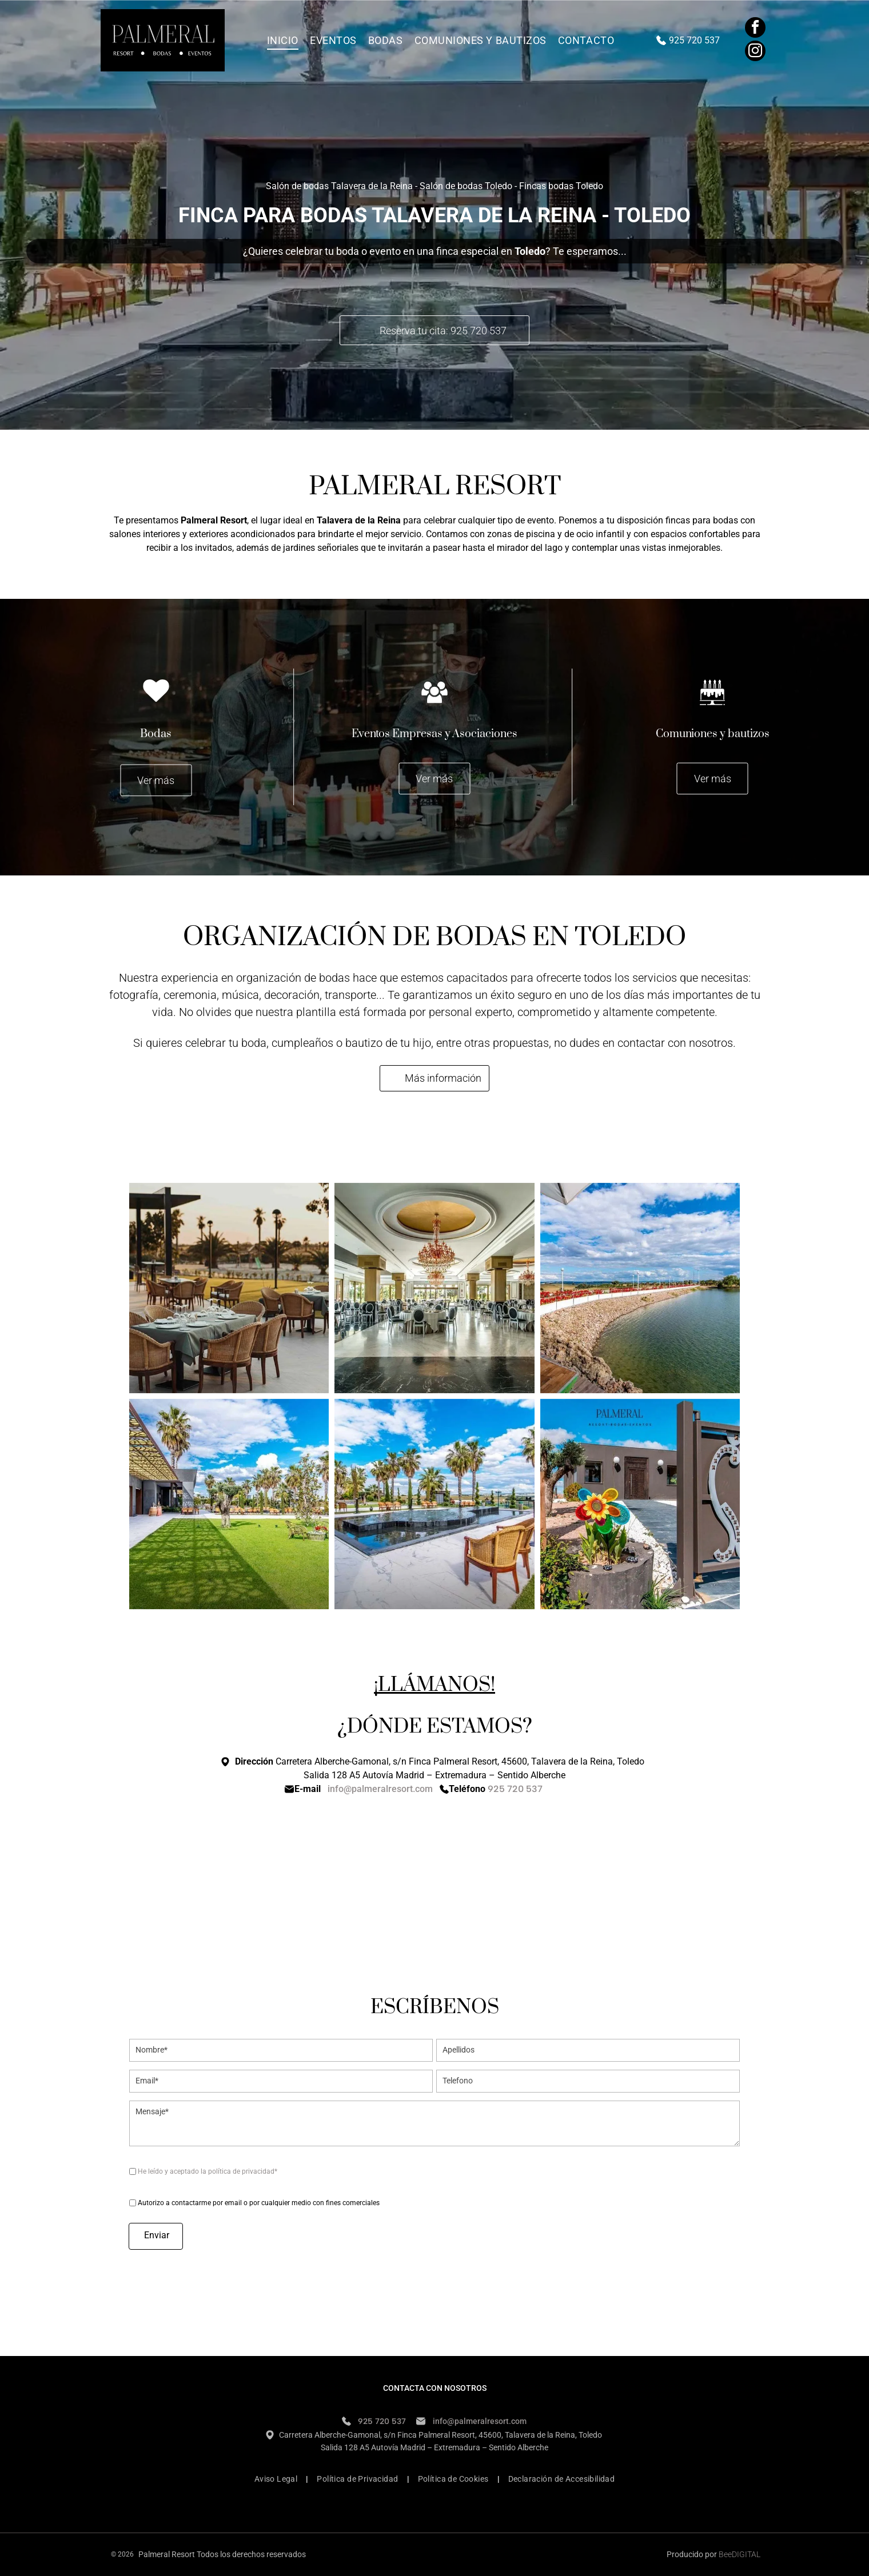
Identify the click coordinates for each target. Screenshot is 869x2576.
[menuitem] (282, 40)
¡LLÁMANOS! (434, 1685)
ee (728, 2554)
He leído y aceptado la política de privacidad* (207, 2171)
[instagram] (755, 52)
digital (746, 2554)
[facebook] (755, 29)
